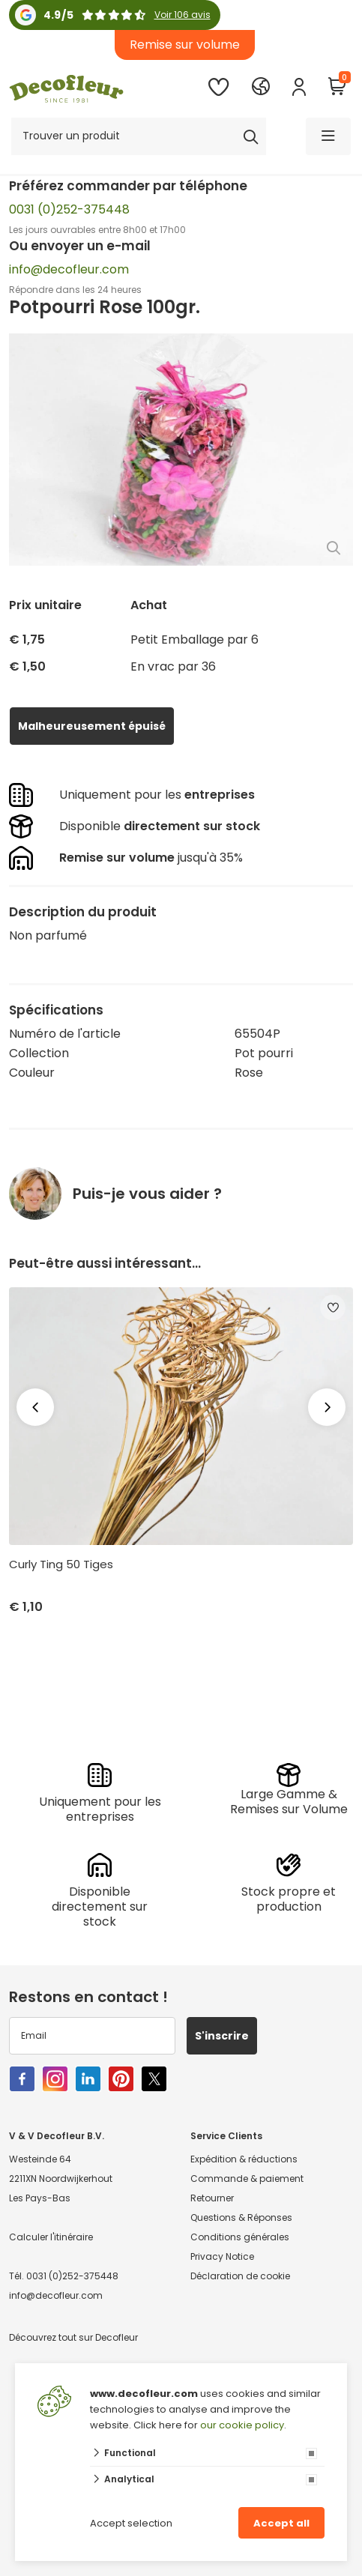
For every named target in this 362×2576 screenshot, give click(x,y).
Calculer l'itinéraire (51, 2237)
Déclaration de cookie (240, 2276)
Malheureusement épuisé (92, 726)
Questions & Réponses (241, 2217)
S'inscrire (222, 2035)
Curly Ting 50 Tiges (61, 1564)
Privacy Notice (222, 2256)
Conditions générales (239, 2237)
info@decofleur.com (69, 269)
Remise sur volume (185, 44)
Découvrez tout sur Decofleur (73, 2337)
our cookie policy (242, 2425)
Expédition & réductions (244, 2159)
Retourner (212, 2198)
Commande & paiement (247, 2178)
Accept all (281, 2523)
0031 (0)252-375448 (69, 209)
